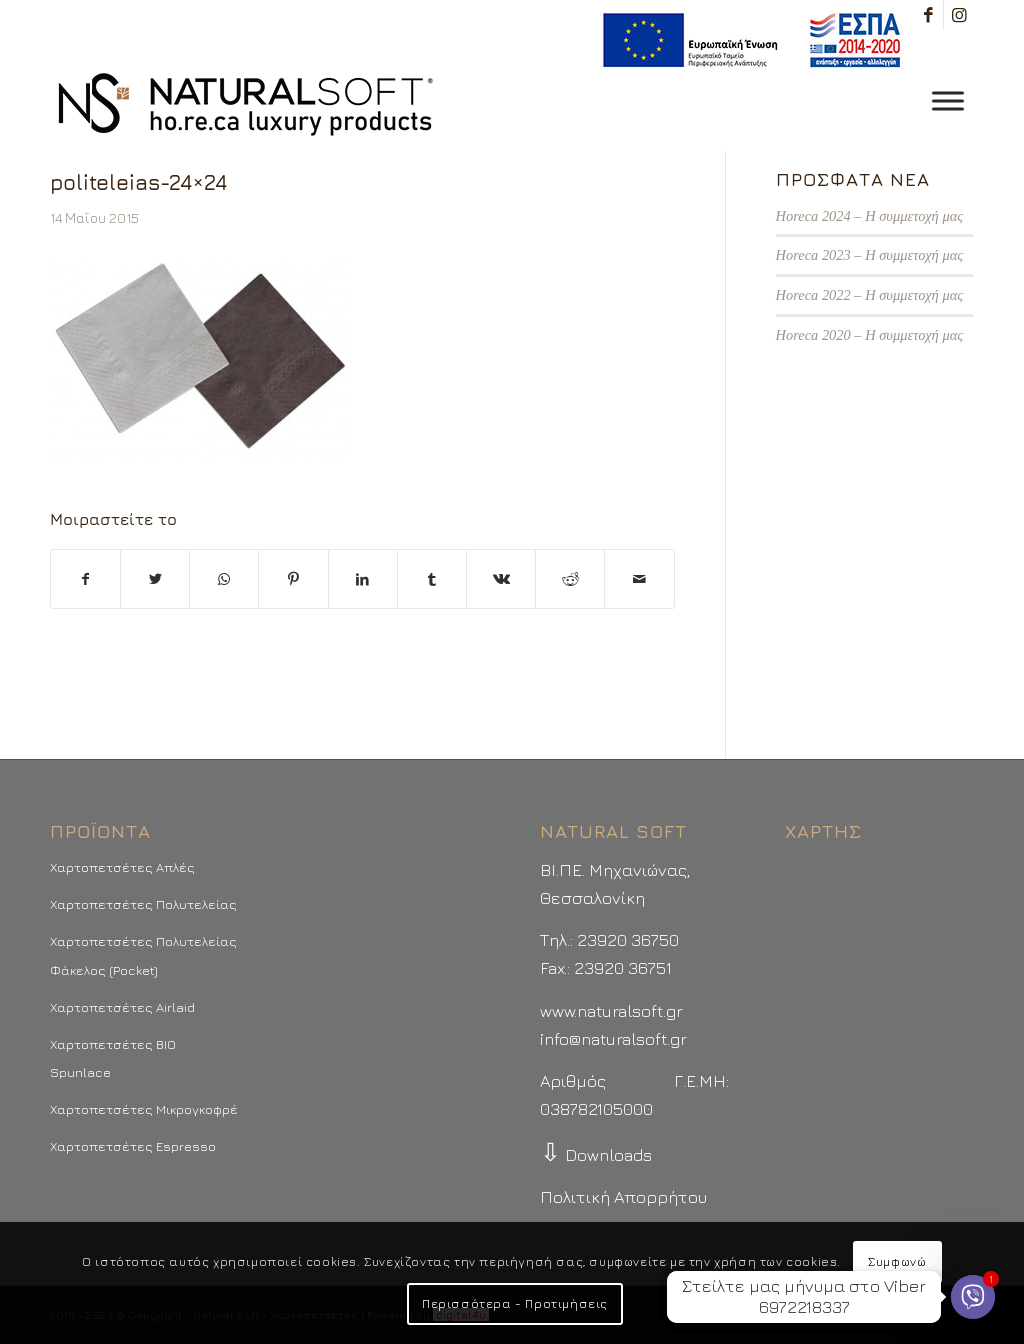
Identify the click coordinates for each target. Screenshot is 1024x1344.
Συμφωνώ (897, 1261)
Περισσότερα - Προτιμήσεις (515, 1303)
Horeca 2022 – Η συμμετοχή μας (870, 295)
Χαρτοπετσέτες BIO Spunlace (113, 1058)
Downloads (596, 1155)
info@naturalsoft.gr (613, 1039)
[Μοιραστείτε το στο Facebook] (85, 579)
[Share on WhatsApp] (224, 579)
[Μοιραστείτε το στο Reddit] (570, 579)
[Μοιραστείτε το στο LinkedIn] (363, 579)
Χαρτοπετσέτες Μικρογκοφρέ (144, 1109)
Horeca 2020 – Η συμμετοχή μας (870, 335)
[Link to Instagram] (959, 15)
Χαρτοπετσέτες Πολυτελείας (143, 904)
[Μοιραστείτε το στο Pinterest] (293, 579)
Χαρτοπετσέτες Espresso (133, 1146)
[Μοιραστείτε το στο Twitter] (155, 579)
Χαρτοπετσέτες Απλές (122, 867)
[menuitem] (746, 40)
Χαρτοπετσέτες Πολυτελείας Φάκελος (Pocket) (143, 955)
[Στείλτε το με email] (639, 579)
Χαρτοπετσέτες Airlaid (122, 1007)
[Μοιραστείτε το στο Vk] (501, 579)
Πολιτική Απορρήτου (623, 1197)
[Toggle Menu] (948, 100)
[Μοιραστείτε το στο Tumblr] (432, 579)
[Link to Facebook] (928, 15)
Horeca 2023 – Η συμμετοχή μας (870, 255)
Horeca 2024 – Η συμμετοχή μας (870, 216)
